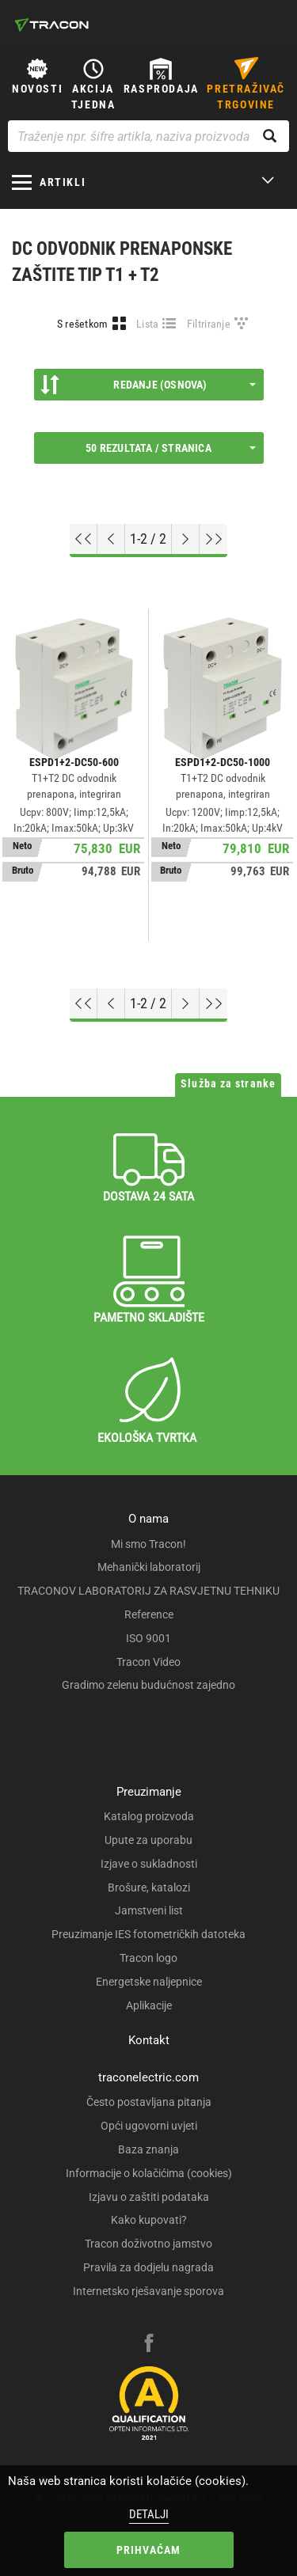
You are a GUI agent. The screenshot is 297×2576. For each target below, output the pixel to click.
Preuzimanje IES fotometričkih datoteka (148, 1934)
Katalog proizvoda (149, 1816)
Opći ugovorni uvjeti (149, 2125)
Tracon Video (148, 1662)
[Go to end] (213, 539)
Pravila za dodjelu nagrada (148, 2267)
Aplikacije (149, 2005)
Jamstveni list (149, 1910)
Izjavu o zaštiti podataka (149, 2197)
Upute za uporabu (148, 1840)
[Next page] (186, 539)
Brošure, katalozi (149, 1887)
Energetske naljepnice (149, 1981)
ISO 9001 (148, 1638)
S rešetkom (83, 323)
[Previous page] (111, 539)
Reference (148, 1614)
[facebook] (149, 2344)
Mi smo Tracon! (148, 1544)
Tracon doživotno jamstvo (148, 2243)
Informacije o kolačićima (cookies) (149, 2173)
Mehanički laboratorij (148, 1567)
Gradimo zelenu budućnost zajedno (148, 1685)
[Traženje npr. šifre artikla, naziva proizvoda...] (148, 136)
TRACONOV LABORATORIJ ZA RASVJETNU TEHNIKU (148, 1590)
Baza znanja (148, 2149)
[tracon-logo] (51, 24)
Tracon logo (148, 1958)
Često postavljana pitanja (148, 2102)
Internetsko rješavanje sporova (148, 2291)
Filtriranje (208, 323)
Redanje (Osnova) (148, 384)
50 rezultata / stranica (170, 448)
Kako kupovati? (149, 2220)
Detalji (149, 2514)
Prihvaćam (148, 2550)
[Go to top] (83, 539)
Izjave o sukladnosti (149, 1863)
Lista (147, 323)
